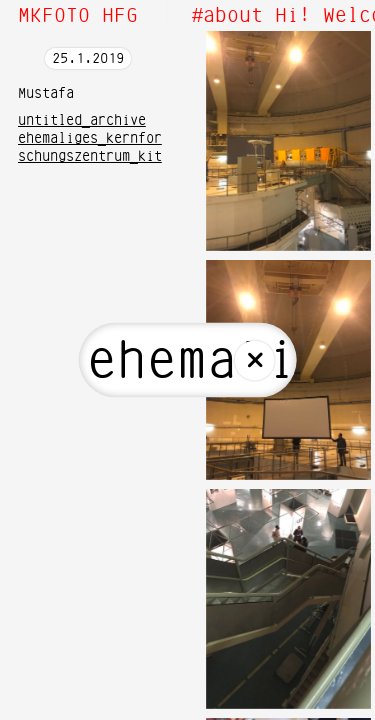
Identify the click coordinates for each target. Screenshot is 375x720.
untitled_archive (82, 121)
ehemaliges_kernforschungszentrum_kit (90, 148)
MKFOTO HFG (78, 16)
